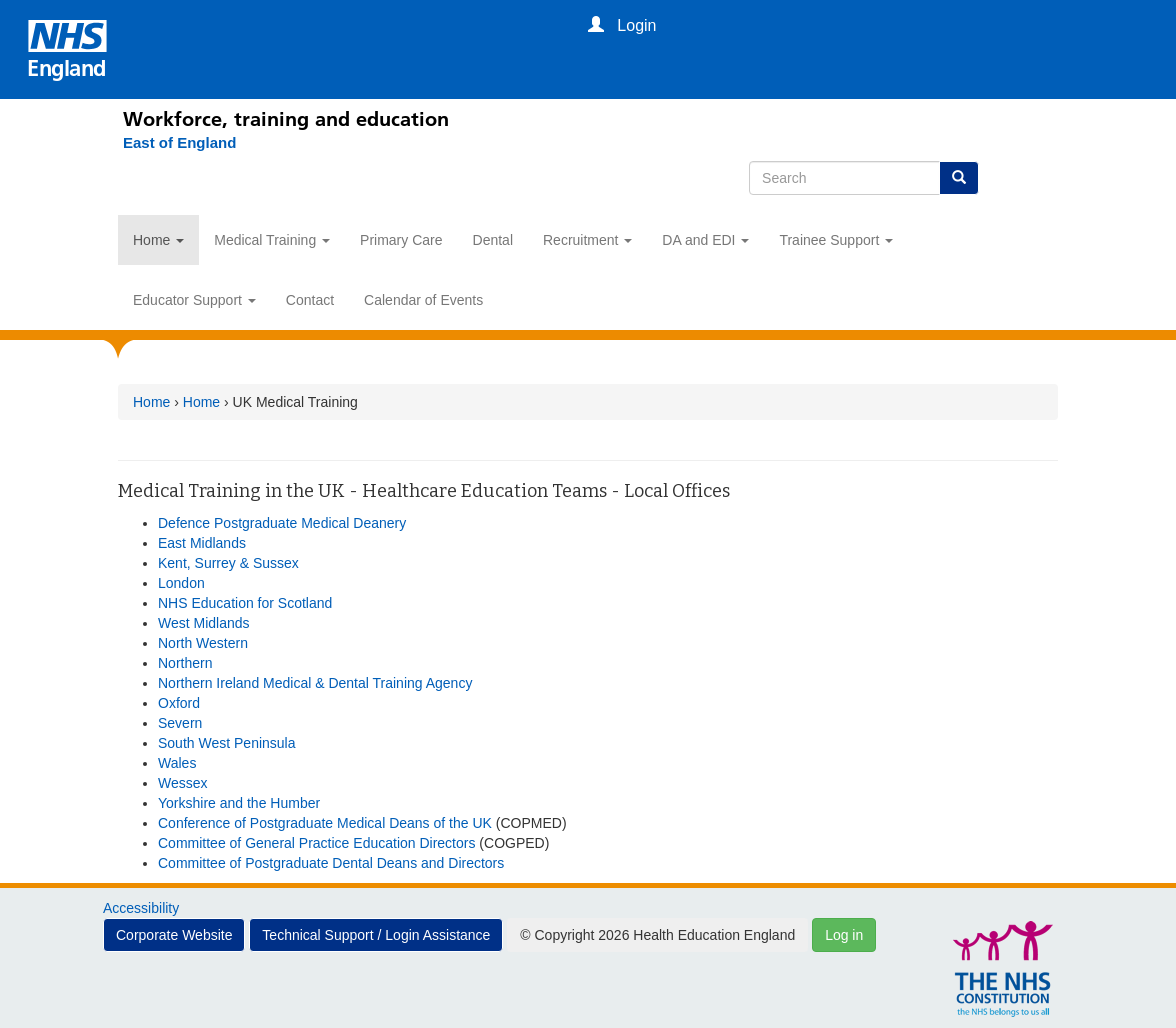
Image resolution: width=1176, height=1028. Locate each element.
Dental (493, 240)
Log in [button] (844, 935)
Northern (185, 663)
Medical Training (272, 240)
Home (158, 240)
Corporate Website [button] (174, 935)
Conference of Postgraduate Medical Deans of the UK (325, 823)
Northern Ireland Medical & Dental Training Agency (315, 683)
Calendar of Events (423, 300)
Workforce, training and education (286, 119)
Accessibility (141, 908)
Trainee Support (836, 240)
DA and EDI (705, 240)
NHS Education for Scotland (245, 603)
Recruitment (587, 240)
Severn (180, 723)
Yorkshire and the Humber (239, 803)
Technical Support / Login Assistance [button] (376, 935)
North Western (203, 643)
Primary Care (401, 240)
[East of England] (169, 143)
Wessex (183, 783)
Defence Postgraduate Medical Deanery (282, 523)
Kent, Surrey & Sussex (228, 563)
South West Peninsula (227, 743)
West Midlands (204, 623)
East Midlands (202, 543)
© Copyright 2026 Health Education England (657, 935)
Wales (177, 763)
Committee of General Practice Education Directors (316, 843)
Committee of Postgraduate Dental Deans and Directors (331, 863)
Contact (310, 300)
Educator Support (194, 300)
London (181, 583)
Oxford (179, 703)
